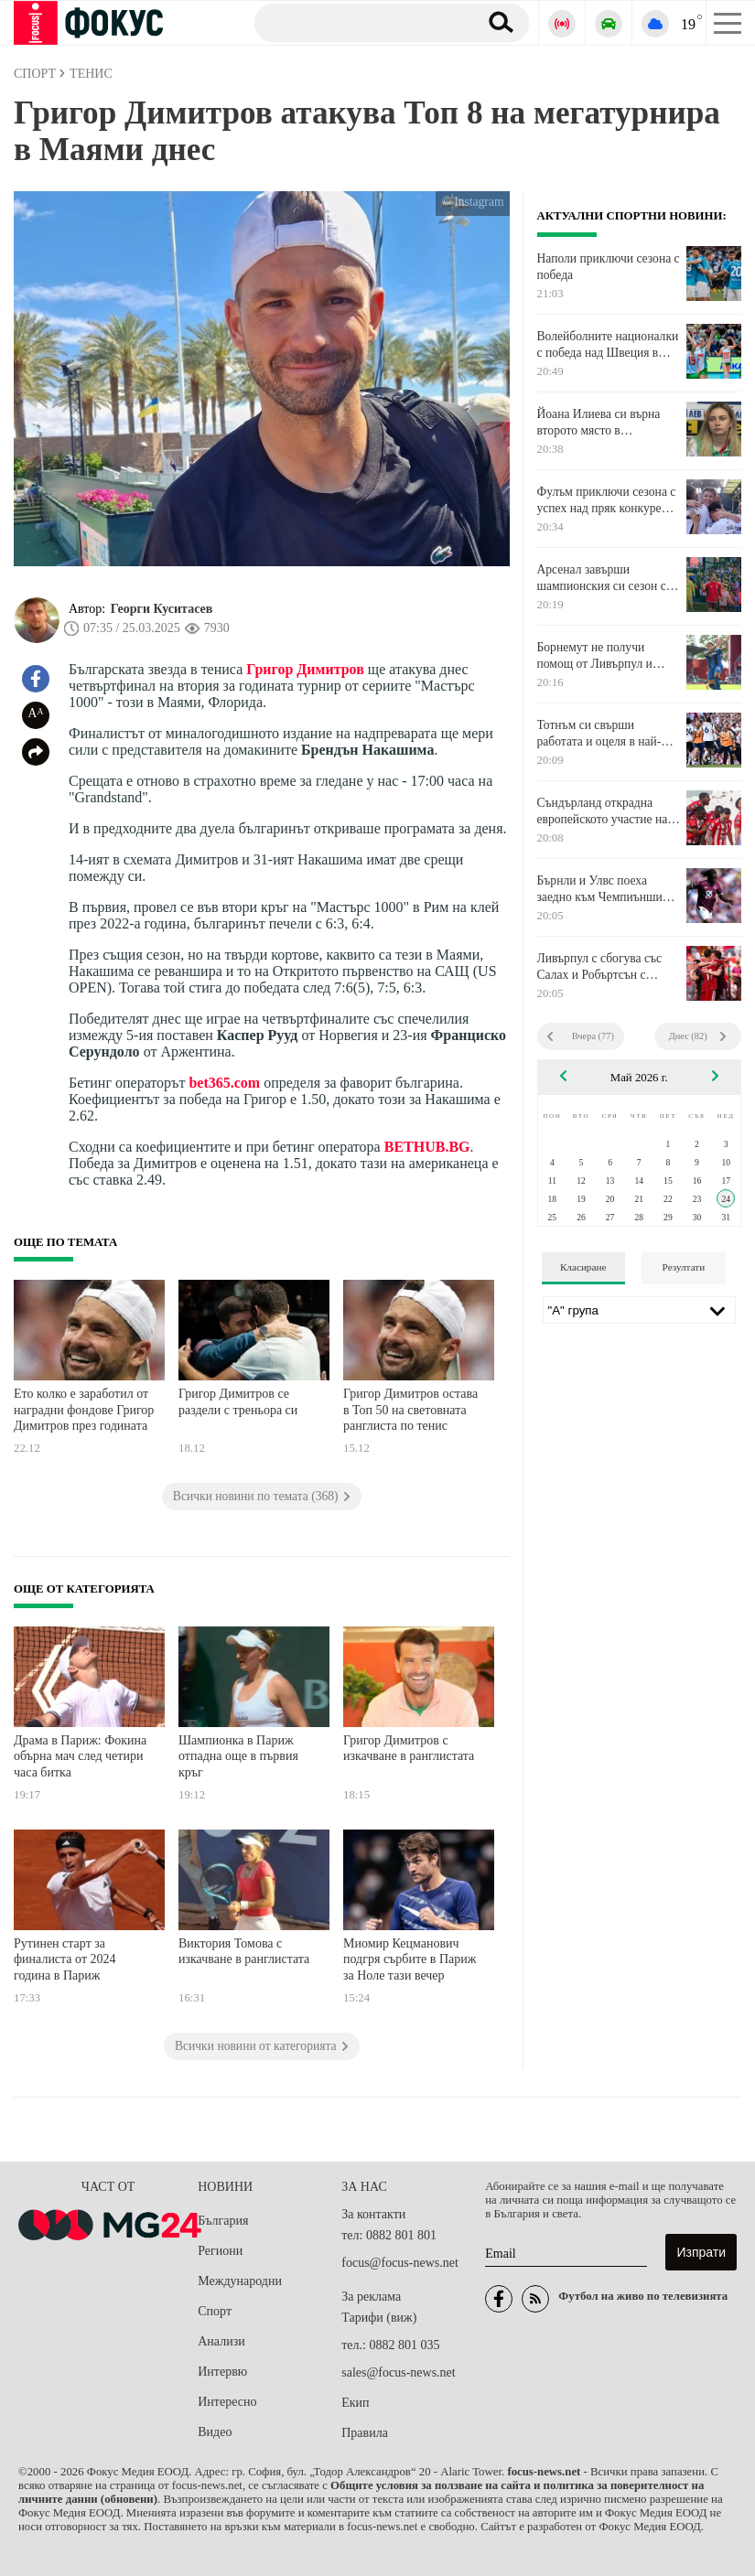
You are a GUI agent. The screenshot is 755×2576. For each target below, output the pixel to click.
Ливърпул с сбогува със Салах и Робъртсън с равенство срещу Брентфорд (600, 966)
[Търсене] (359, 21)
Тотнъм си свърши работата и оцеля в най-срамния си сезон (599, 733)
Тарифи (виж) (378, 2317)
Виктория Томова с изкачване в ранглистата (243, 1952)
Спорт (215, 2311)
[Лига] (640, 1310)
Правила (364, 2433)
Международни (240, 2281)
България (223, 2220)
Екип (355, 2403)
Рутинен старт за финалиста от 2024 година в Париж (65, 1959)
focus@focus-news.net (399, 2263)
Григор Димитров (305, 669)
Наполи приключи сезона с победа (608, 267)
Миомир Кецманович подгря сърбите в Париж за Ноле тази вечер (409, 1959)
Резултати (684, 1266)
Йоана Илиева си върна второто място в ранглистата (599, 422)
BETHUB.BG (427, 1146)
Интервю (222, 2371)
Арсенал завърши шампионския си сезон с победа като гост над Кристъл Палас (601, 578)
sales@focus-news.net (398, 2372)
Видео (215, 2432)
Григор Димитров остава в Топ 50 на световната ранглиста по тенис (410, 1410)
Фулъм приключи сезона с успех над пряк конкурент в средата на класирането (606, 500)
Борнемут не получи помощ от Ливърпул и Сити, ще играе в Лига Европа (596, 655)
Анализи (221, 2341)
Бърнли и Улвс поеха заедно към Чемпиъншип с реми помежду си (607, 889)
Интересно (227, 2402)
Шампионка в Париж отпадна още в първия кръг (238, 1756)
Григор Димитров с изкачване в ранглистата (408, 1748)
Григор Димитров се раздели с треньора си (237, 1402)
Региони (220, 2251)
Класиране (583, 1266)
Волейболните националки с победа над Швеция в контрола (608, 344)
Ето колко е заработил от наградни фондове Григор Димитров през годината (84, 1410)
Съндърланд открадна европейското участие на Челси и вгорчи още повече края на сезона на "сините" (602, 811)
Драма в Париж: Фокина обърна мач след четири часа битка (80, 1756)
